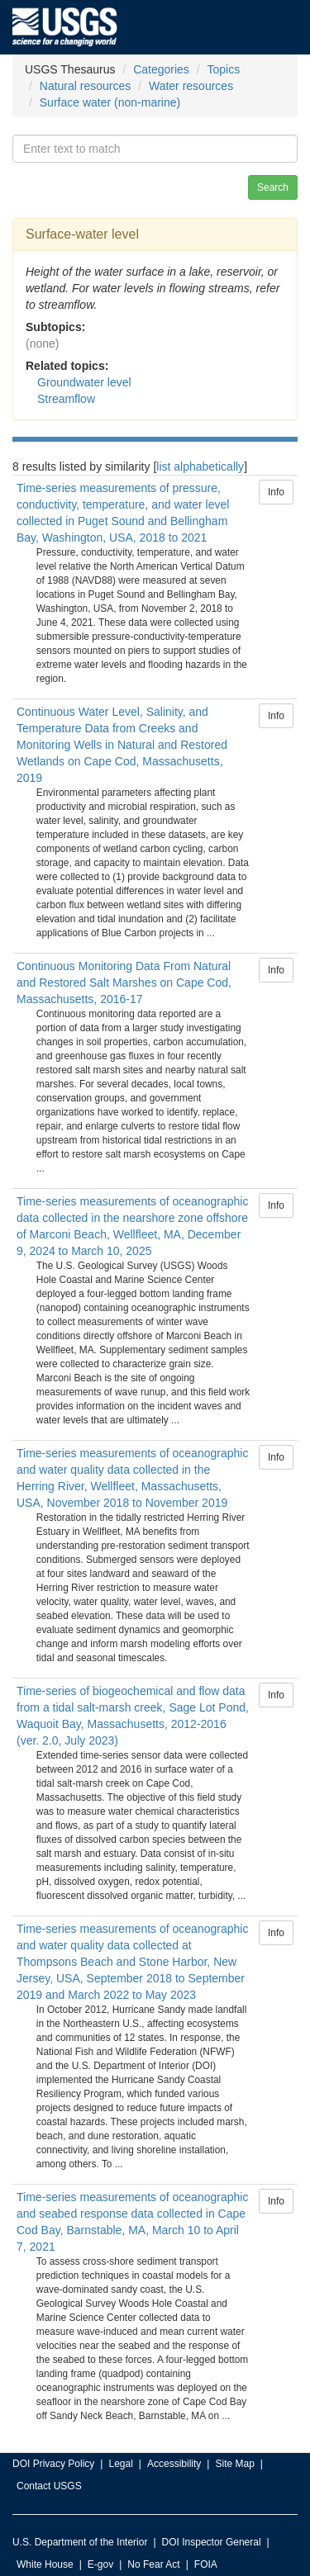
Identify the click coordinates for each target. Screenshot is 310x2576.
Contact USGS (49, 2486)
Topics (224, 69)
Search (273, 187)
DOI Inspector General (211, 2542)
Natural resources (85, 85)
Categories (161, 69)
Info (276, 492)
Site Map (234, 2463)
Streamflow (66, 398)
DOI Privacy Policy (53, 2463)
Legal (120, 2463)
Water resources (191, 85)
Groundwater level (84, 382)
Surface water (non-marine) (110, 102)
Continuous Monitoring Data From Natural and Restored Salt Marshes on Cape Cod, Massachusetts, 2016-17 (124, 982)
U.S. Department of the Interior (79, 2542)
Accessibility (174, 2463)
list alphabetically (200, 466)
